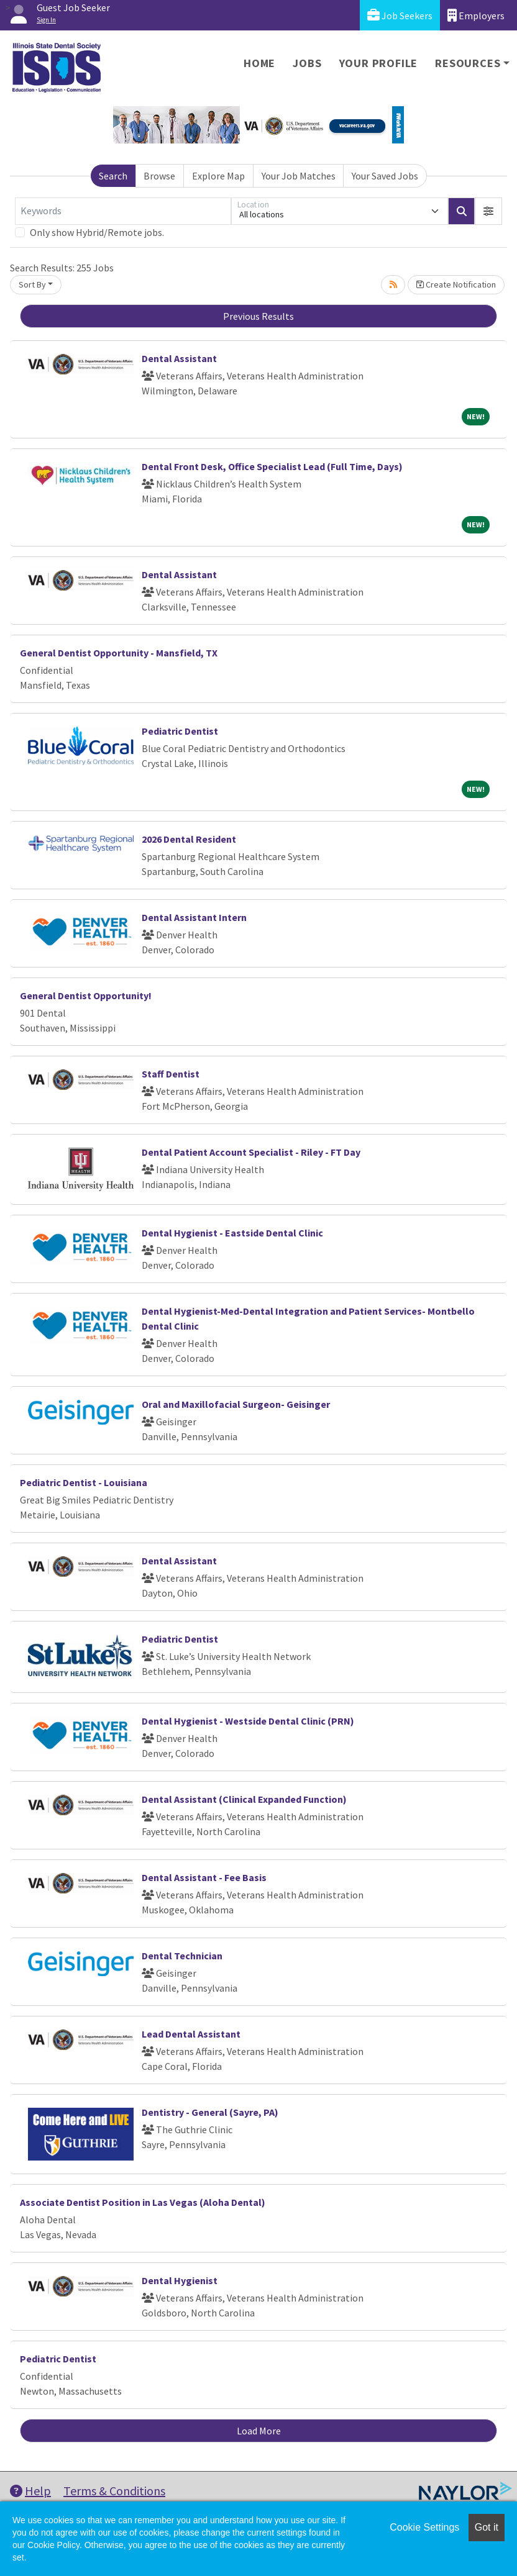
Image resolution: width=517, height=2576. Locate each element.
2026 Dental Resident (189, 839)
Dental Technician (182, 1955)
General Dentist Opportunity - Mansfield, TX (118, 652)
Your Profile (378, 63)
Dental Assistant (179, 358)
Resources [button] (467, 63)
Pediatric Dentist (180, 731)
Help (30, 2490)
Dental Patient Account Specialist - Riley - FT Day (251, 1152)
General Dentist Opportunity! (86, 995)
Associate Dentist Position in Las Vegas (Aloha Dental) (142, 2202)
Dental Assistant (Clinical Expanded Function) (244, 1799)
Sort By (32, 284)
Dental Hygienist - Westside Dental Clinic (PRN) (248, 1721)
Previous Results (258, 316)
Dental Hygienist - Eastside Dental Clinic (232, 1233)
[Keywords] (123, 211)
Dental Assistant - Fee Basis (204, 1877)
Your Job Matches (299, 176)
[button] (488, 211)
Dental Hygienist (179, 2280)
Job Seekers (399, 15)
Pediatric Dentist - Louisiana (83, 1482)
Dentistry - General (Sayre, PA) (210, 2112)
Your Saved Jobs (385, 176)
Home (259, 63)
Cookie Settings (424, 2527)
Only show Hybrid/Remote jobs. (97, 232)
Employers (476, 15)
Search (113, 176)
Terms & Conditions (114, 2490)
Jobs (307, 63)
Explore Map (218, 176)
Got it (486, 2527)
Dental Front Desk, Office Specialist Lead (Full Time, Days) (272, 466)
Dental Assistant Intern (194, 917)
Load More (259, 2430)
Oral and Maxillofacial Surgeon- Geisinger (236, 1404)
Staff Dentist (170, 1074)
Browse (159, 176)
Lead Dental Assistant (191, 2034)
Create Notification (456, 284)
